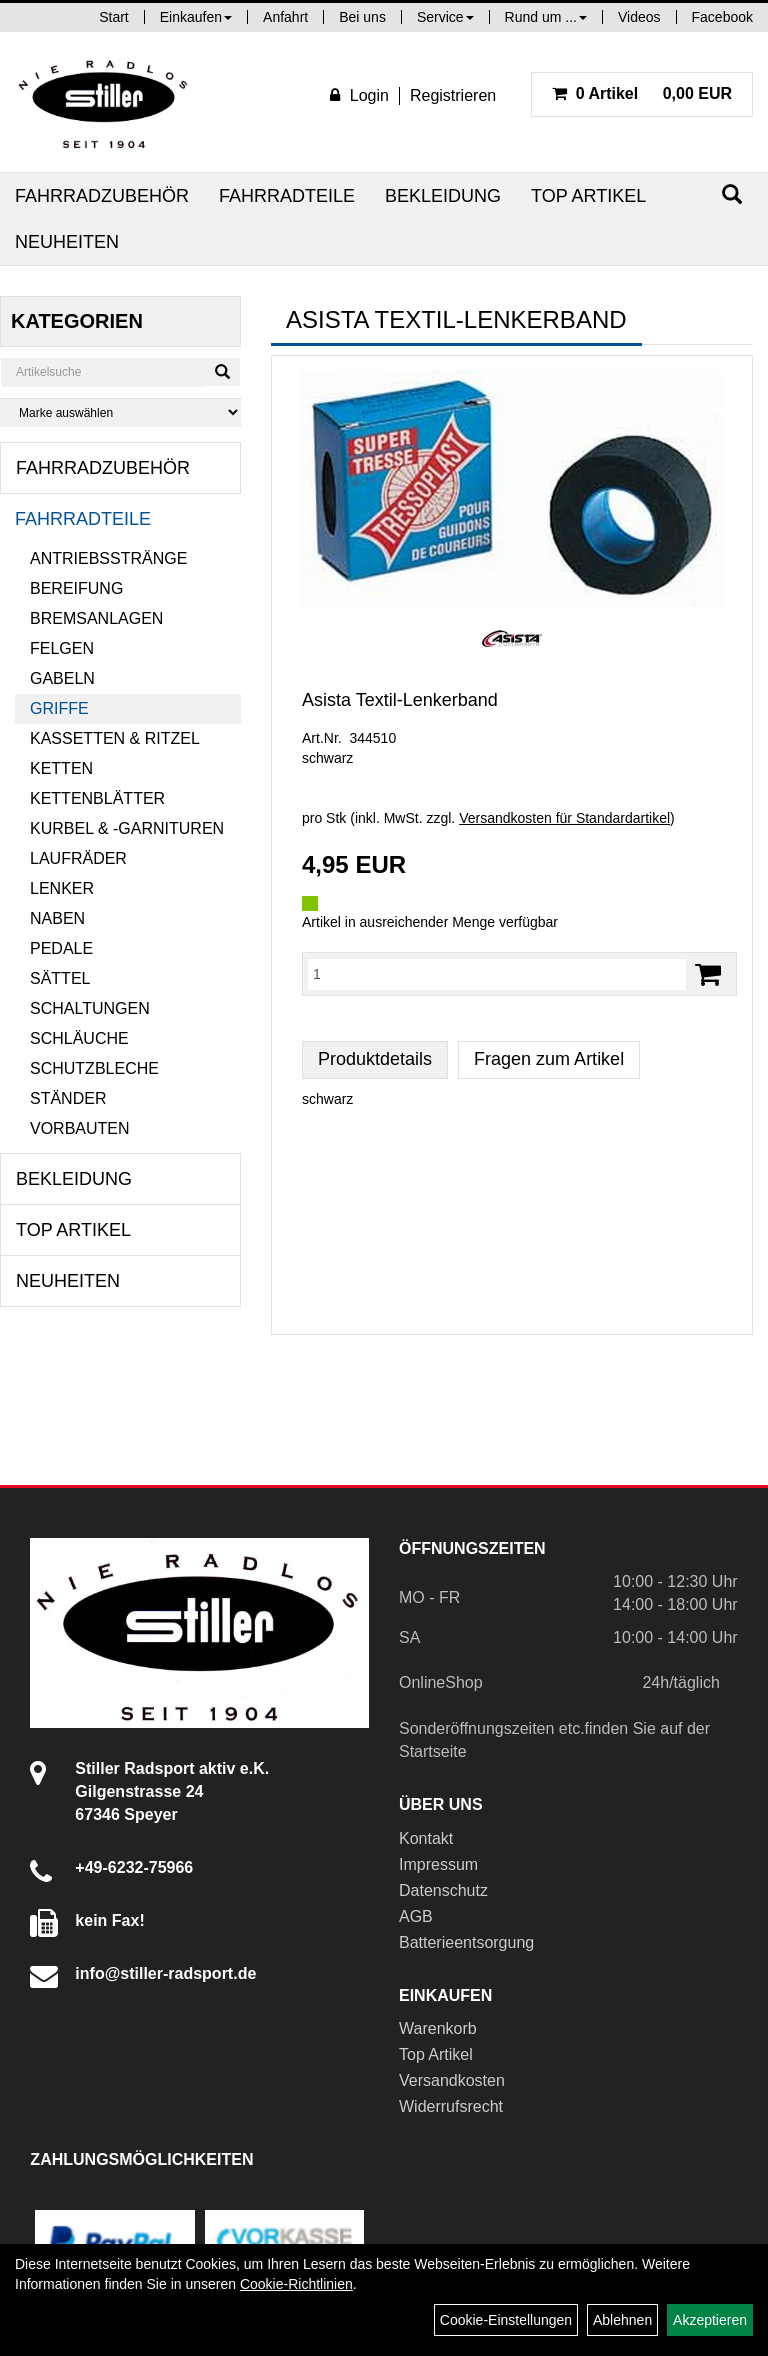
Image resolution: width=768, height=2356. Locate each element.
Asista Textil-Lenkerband (400, 700)
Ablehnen (622, 2320)
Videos (639, 17)
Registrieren (453, 95)
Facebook (722, 17)
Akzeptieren (710, 2320)
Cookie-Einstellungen (506, 2320)
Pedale (61, 948)
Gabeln (62, 678)
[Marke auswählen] (120, 412)
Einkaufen (196, 17)
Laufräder (78, 858)
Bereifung (76, 588)
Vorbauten (80, 1128)
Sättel (60, 978)
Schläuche (79, 1038)
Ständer (68, 1098)
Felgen (62, 648)
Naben (57, 918)
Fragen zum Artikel (549, 1059)
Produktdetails (375, 1059)
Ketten (61, 768)
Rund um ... (546, 17)
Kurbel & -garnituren (127, 828)
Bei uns (362, 17)
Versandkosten (452, 2080)
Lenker (62, 888)
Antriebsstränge (108, 558)
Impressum (438, 1864)
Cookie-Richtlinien (296, 2284)
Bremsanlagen (96, 618)
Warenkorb (438, 2028)
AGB (416, 1916)
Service (445, 17)
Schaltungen (90, 1008)
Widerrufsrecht (451, 2106)
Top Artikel (588, 196)
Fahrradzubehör (102, 196)
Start (114, 17)
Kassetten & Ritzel (115, 738)
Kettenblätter (97, 798)
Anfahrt (285, 17)
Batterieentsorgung (466, 1942)
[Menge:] (497, 974)
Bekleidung (443, 196)
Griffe (59, 708)
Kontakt (426, 1838)
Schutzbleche (94, 1068)
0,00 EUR (642, 93)
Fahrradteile (287, 196)
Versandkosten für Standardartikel (564, 818)
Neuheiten (67, 242)
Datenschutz (443, 1890)
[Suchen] (732, 194)
